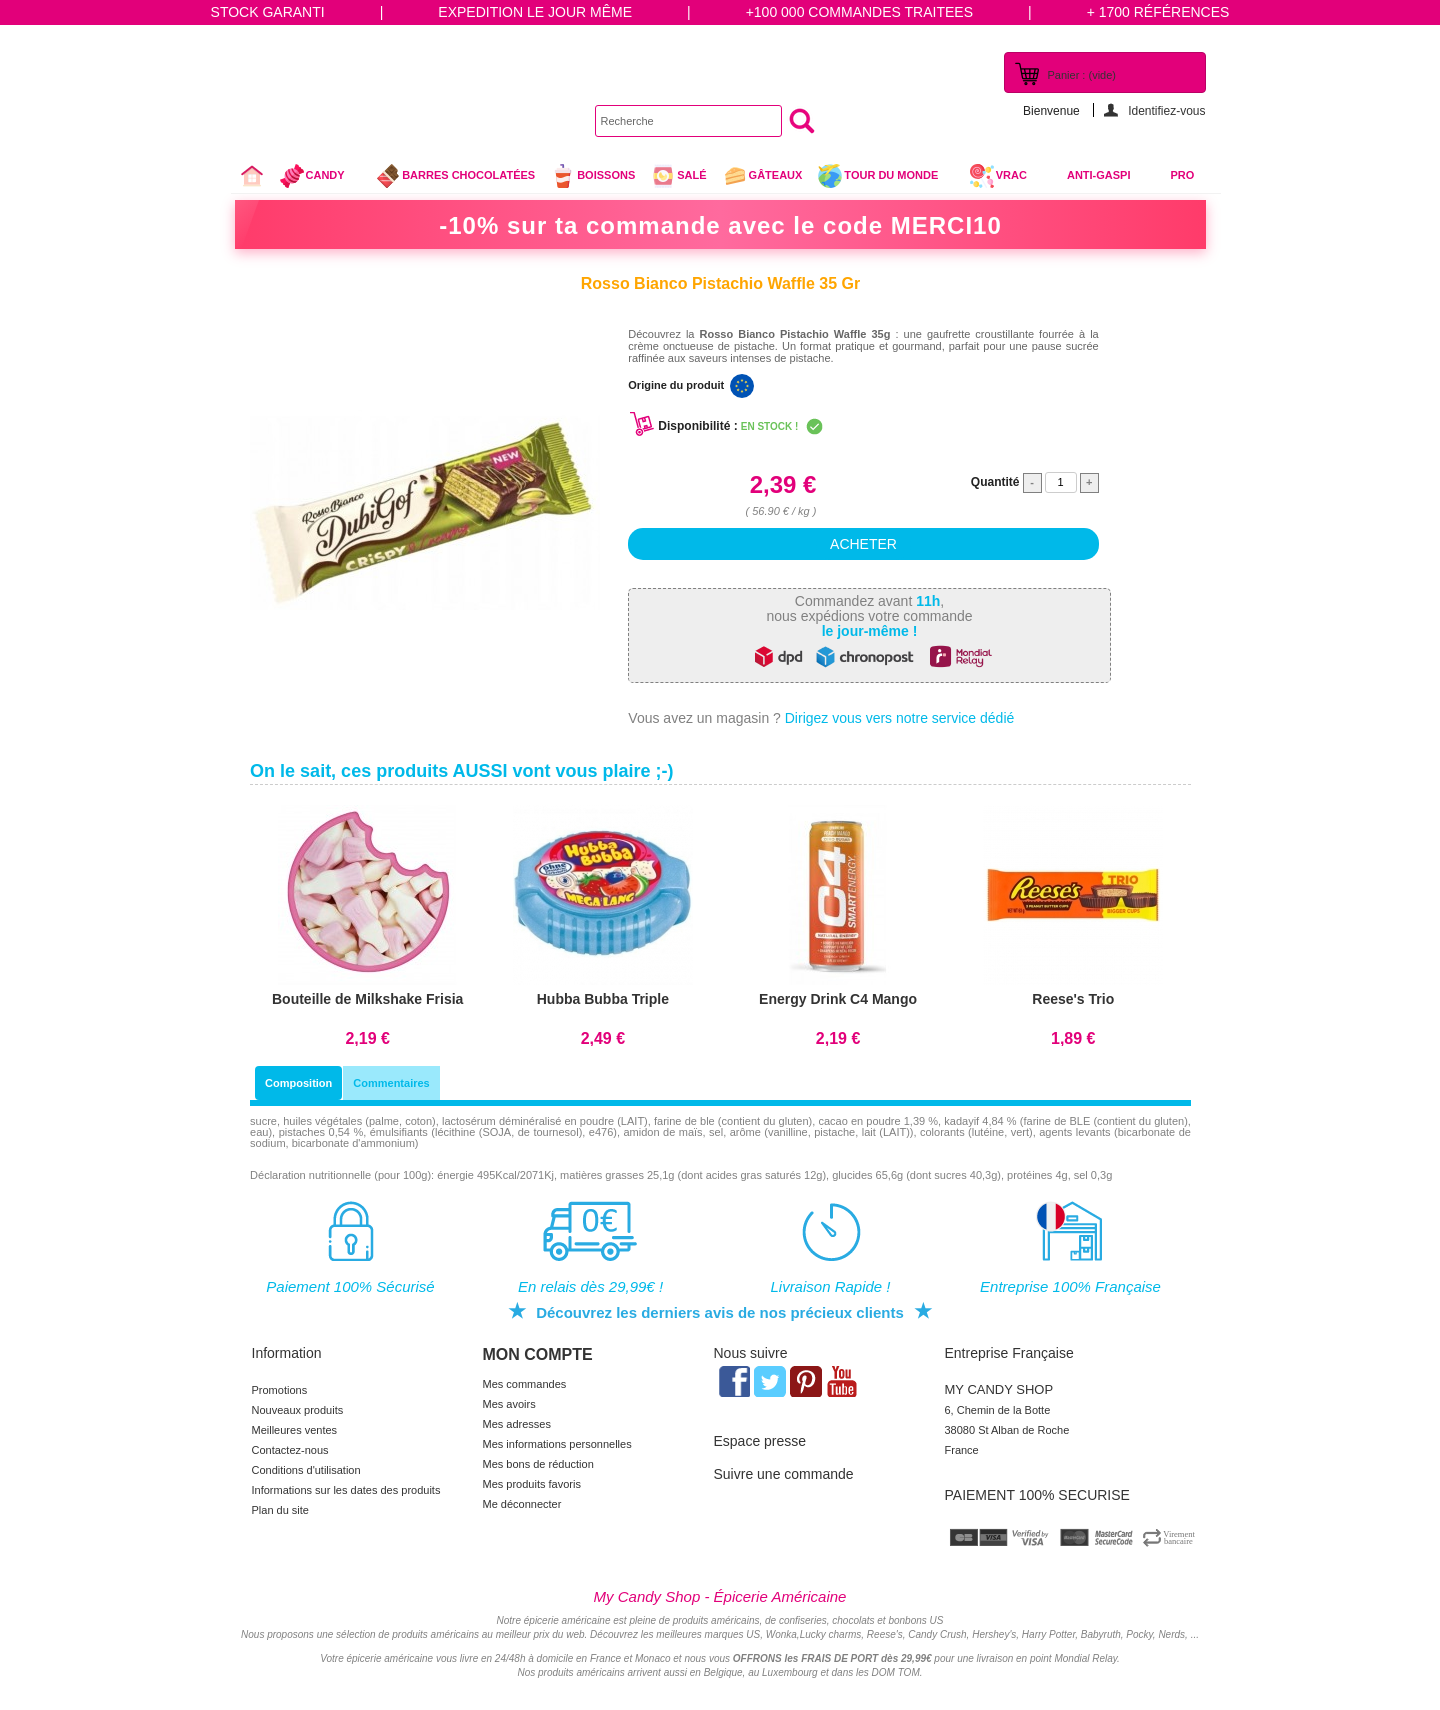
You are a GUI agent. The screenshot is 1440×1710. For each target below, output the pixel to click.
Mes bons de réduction (538, 1464)
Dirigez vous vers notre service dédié (900, 718)
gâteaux (762, 176)
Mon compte (538, 1354)
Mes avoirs (509, 1404)
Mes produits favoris (532, 1484)
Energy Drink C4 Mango (838, 999)
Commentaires (391, 1083)
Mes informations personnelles (557, 1444)
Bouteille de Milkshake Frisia (367, 999)
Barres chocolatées (455, 176)
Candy (320, 178)
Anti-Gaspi (1099, 175)
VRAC (998, 176)
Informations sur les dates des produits (346, 1490)
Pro (1183, 175)
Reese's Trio (1073, 999)
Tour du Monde (885, 178)
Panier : (1082, 75)
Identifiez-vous (1166, 110)
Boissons (592, 176)
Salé (678, 176)
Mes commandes (525, 1384)
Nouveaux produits (298, 1410)
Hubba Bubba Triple (603, 999)
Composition (298, 1083)
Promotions (280, 1390)
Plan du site (280, 1510)
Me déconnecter (522, 1504)
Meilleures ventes (295, 1430)
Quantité (995, 482)
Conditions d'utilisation (306, 1470)
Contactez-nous (290, 1450)
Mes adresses (517, 1424)
